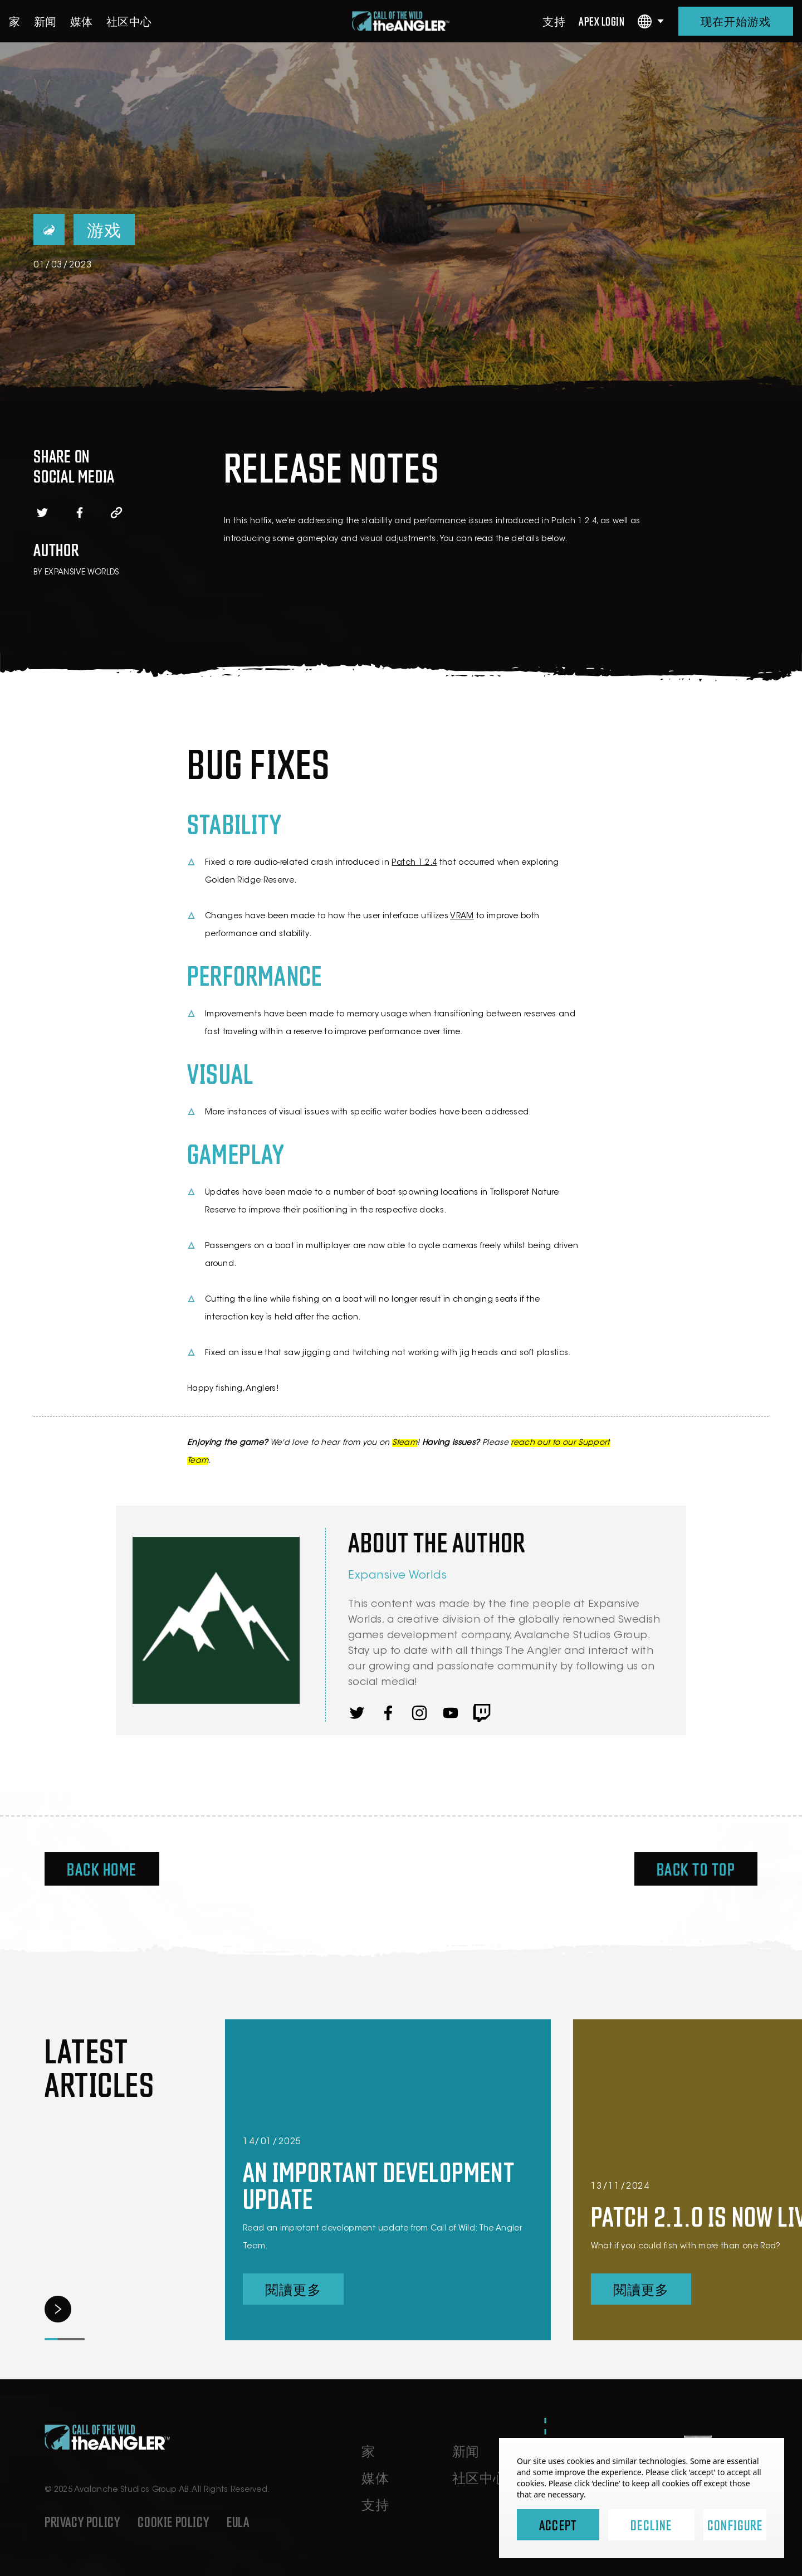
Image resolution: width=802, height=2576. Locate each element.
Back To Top (696, 1868)
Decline (651, 2525)
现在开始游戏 (736, 20)
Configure (734, 2525)
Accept (558, 2525)
